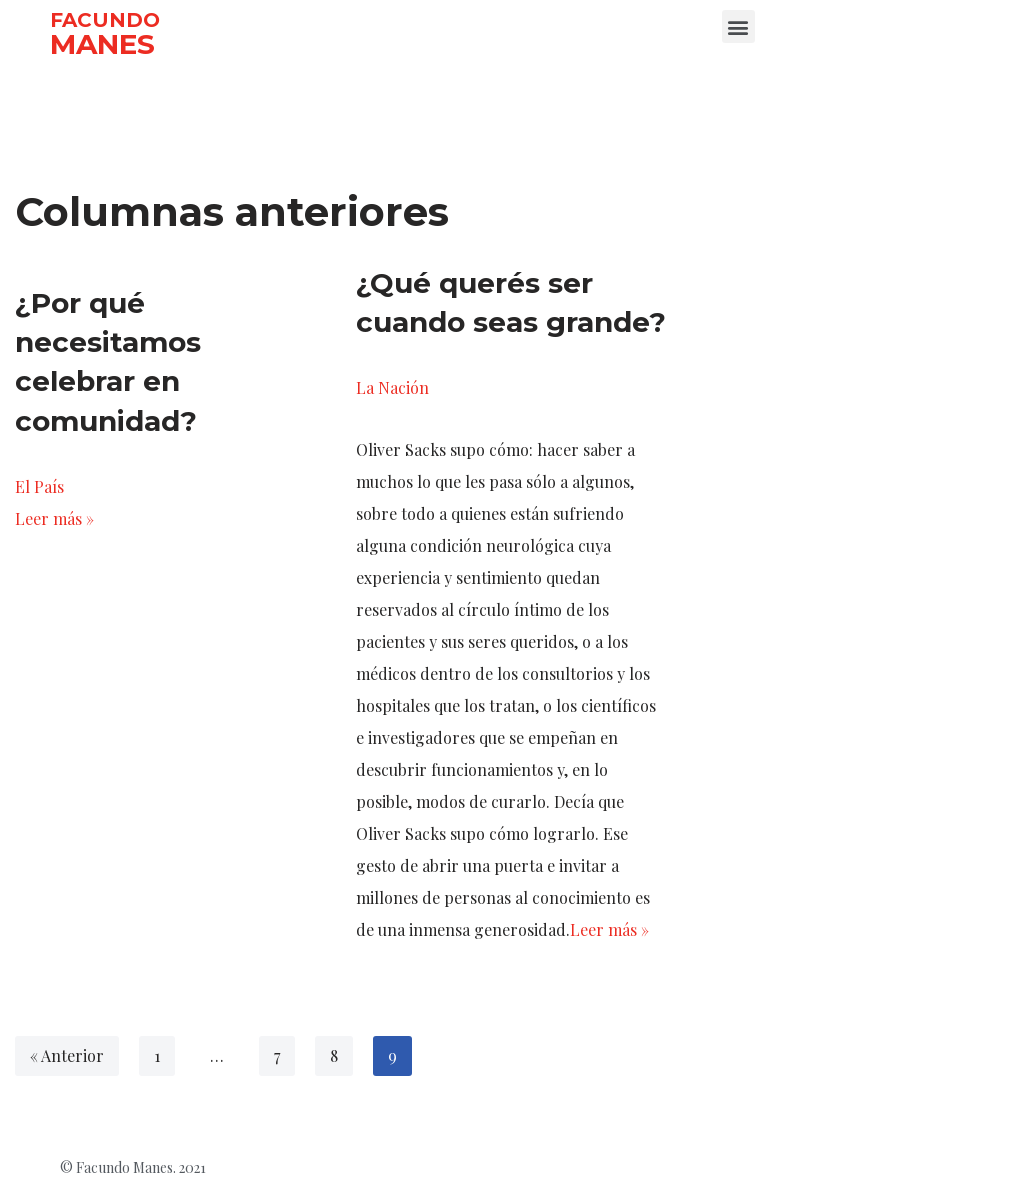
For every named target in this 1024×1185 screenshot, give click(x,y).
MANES (102, 44)
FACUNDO (105, 20)
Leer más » (54, 518)
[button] (738, 26)
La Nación (392, 387)
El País (39, 486)
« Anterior (67, 1055)
